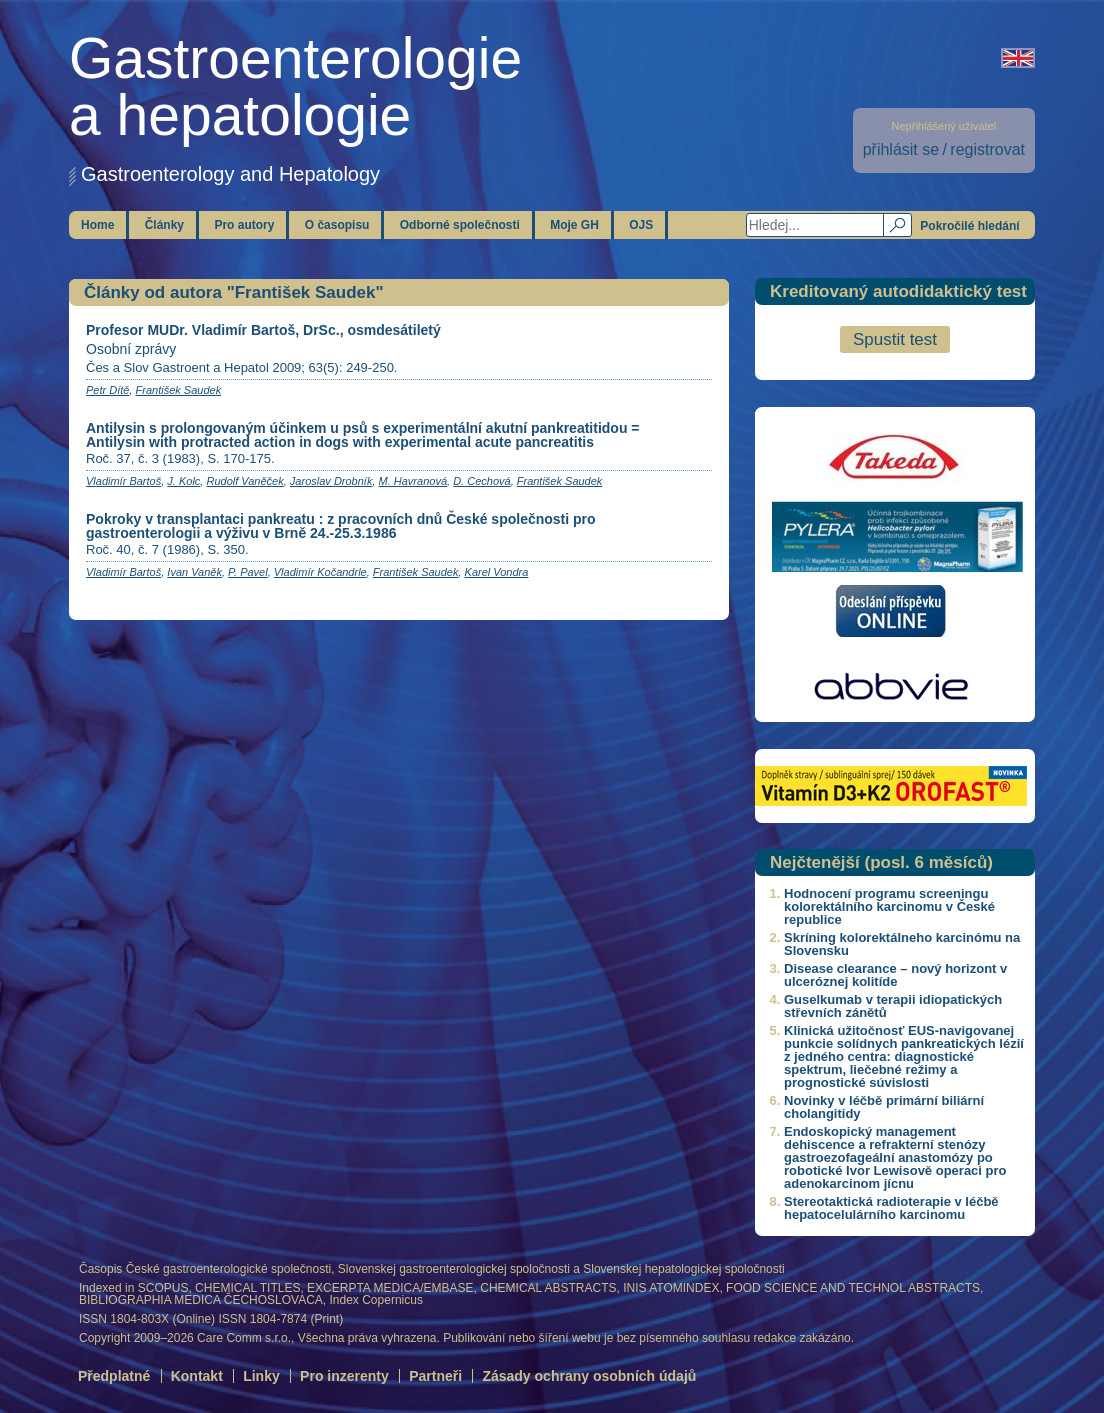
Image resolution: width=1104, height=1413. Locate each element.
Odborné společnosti (460, 225)
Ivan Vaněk (194, 572)
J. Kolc (183, 481)
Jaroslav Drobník (331, 481)
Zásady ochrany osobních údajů (589, 1376)
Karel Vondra (497, 572)
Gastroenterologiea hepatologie (295, 86)
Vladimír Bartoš (123, 481)
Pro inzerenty (344, 1376)
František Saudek (179, 390)
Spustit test (895, 339)
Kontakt (197, 1376)
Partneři (435, 1376)
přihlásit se (901, 149)
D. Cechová (481, 481)
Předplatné (114, 1376)
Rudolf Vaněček (244, 481)
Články (164, 225)
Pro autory (244, 225)
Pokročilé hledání (969, 226)
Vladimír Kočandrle (320, 572)
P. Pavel (248, 572)
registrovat (987, 149)
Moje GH (574, 225)
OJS (641, 225)
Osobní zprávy (131, 349)
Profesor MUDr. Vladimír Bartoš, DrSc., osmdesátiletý (263, 330)
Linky (261, 1376)
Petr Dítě (107, 390)
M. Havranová (413, 481)
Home (97, 225)
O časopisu (337, 225)
